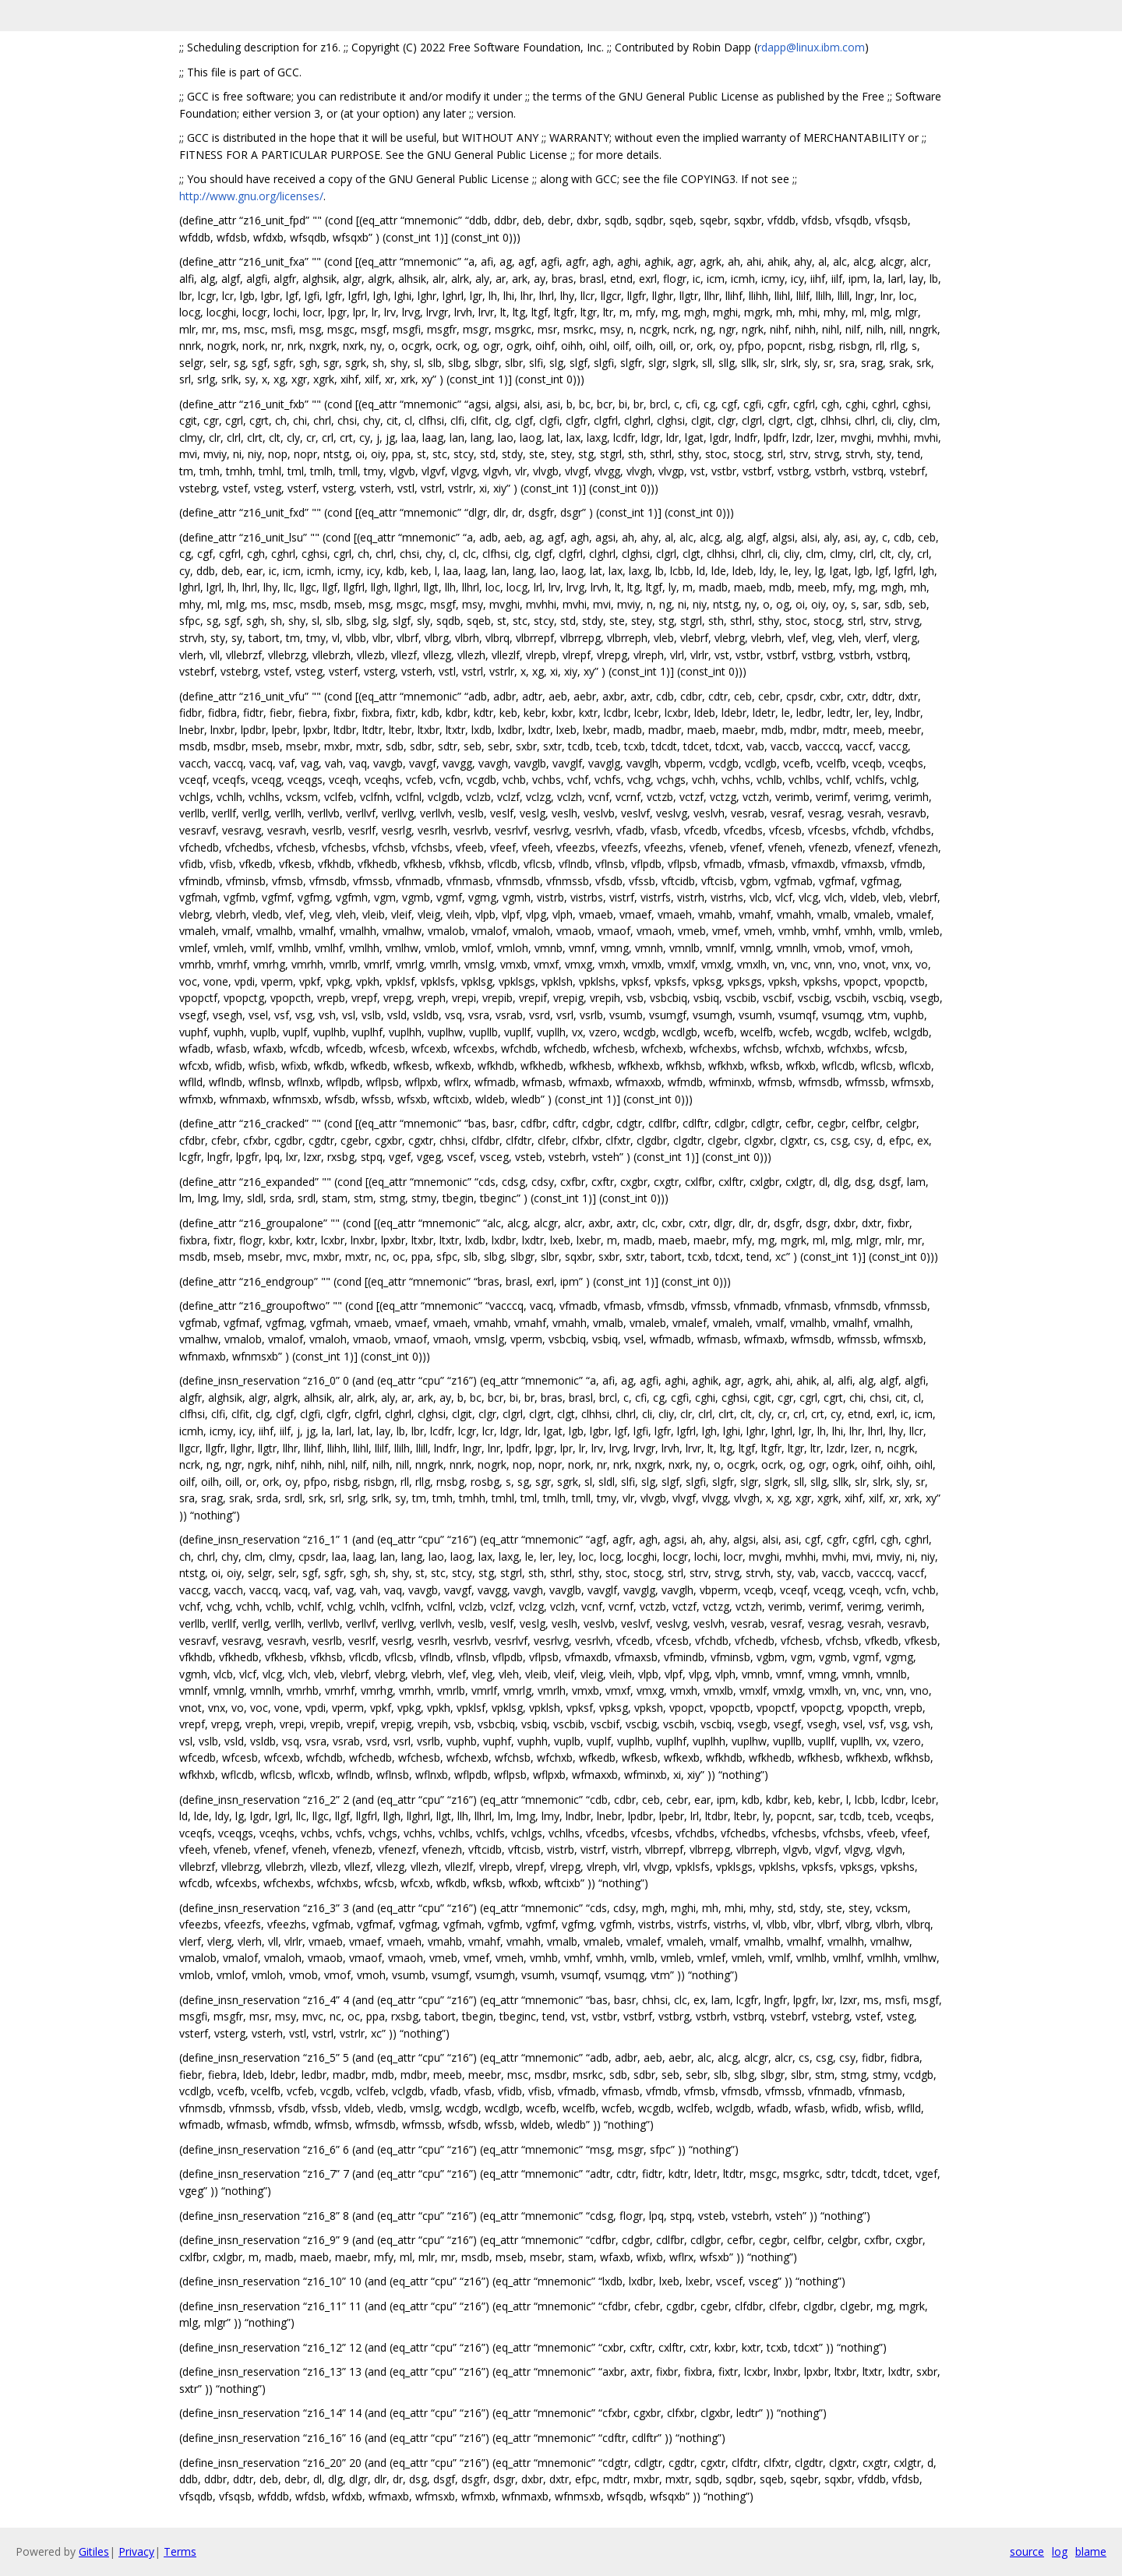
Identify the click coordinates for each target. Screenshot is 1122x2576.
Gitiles (94, 2551)
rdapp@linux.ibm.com (811, 47)
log (1059, 2551)
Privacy (136, 2551)
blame (1090, 2551)
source (1027, 2551)
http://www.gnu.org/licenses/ (251, 196)
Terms (180, 2551)
